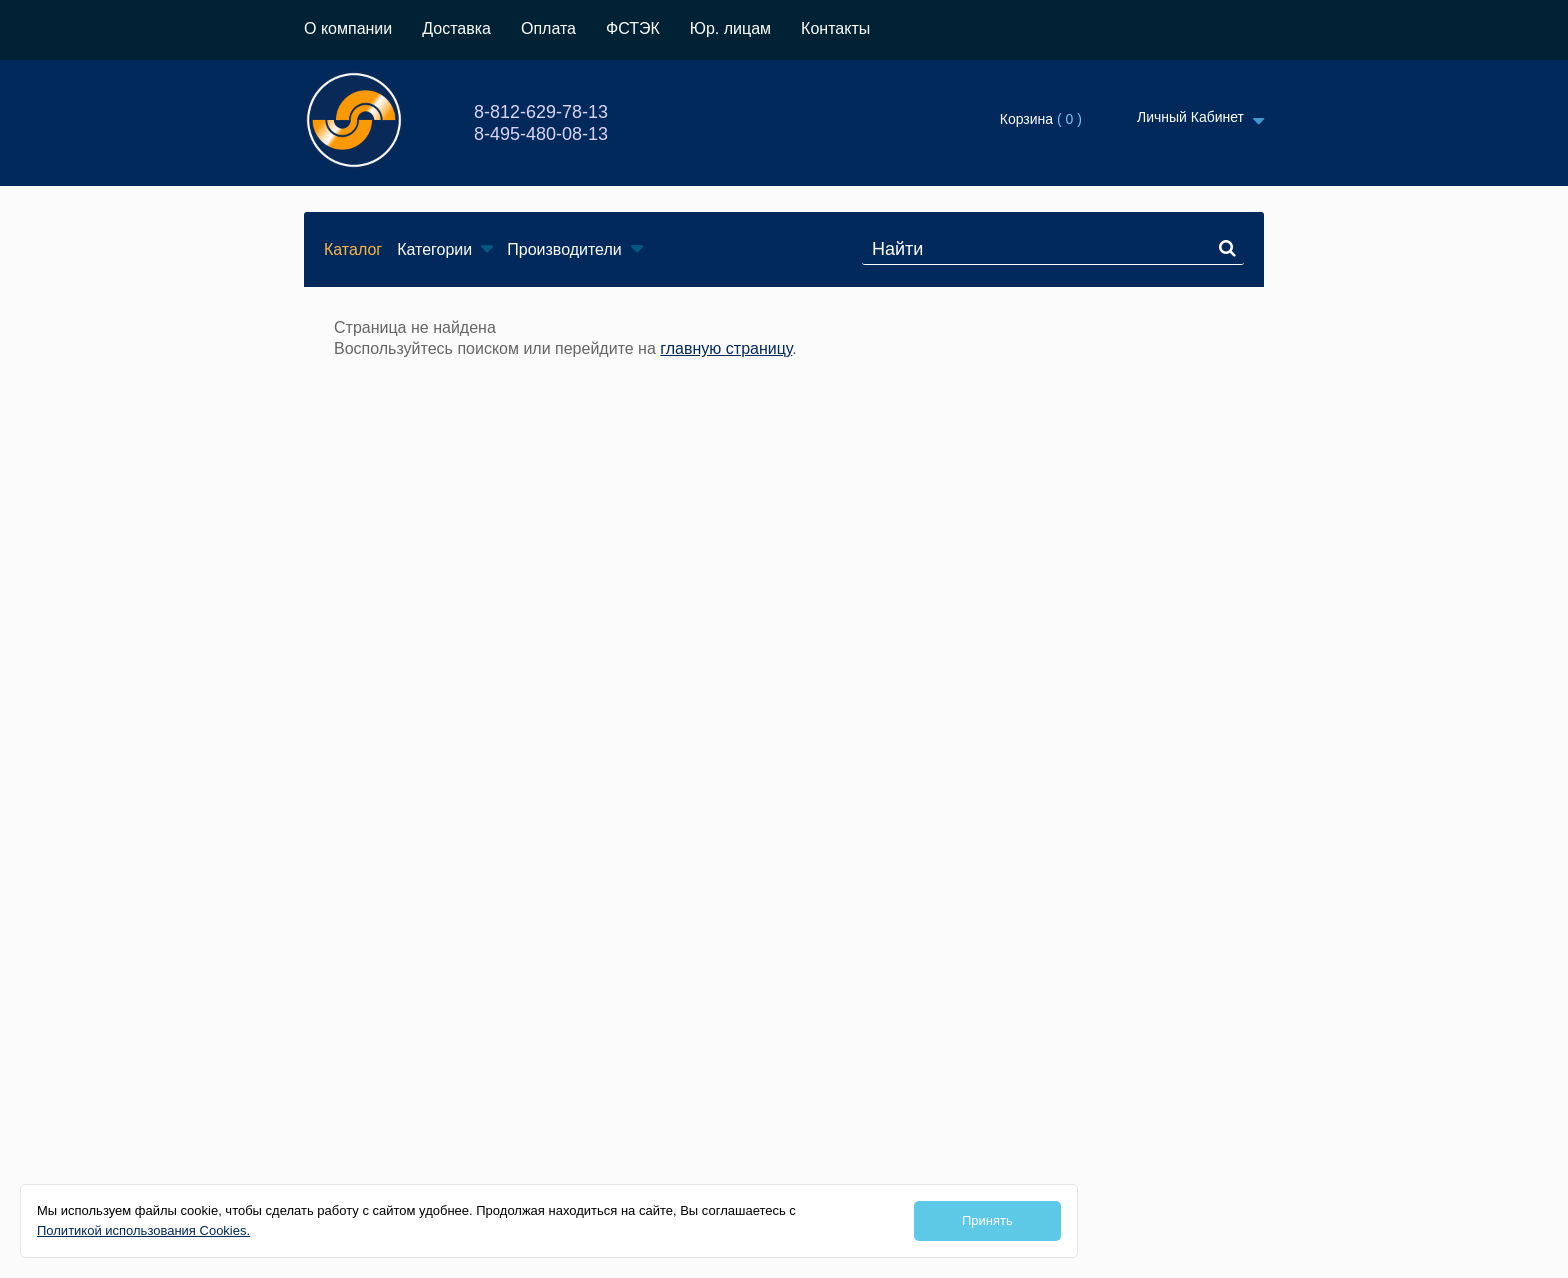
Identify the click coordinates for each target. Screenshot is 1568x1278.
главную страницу (726, 348)
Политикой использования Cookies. (143, 1230)
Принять (987, 1220)
